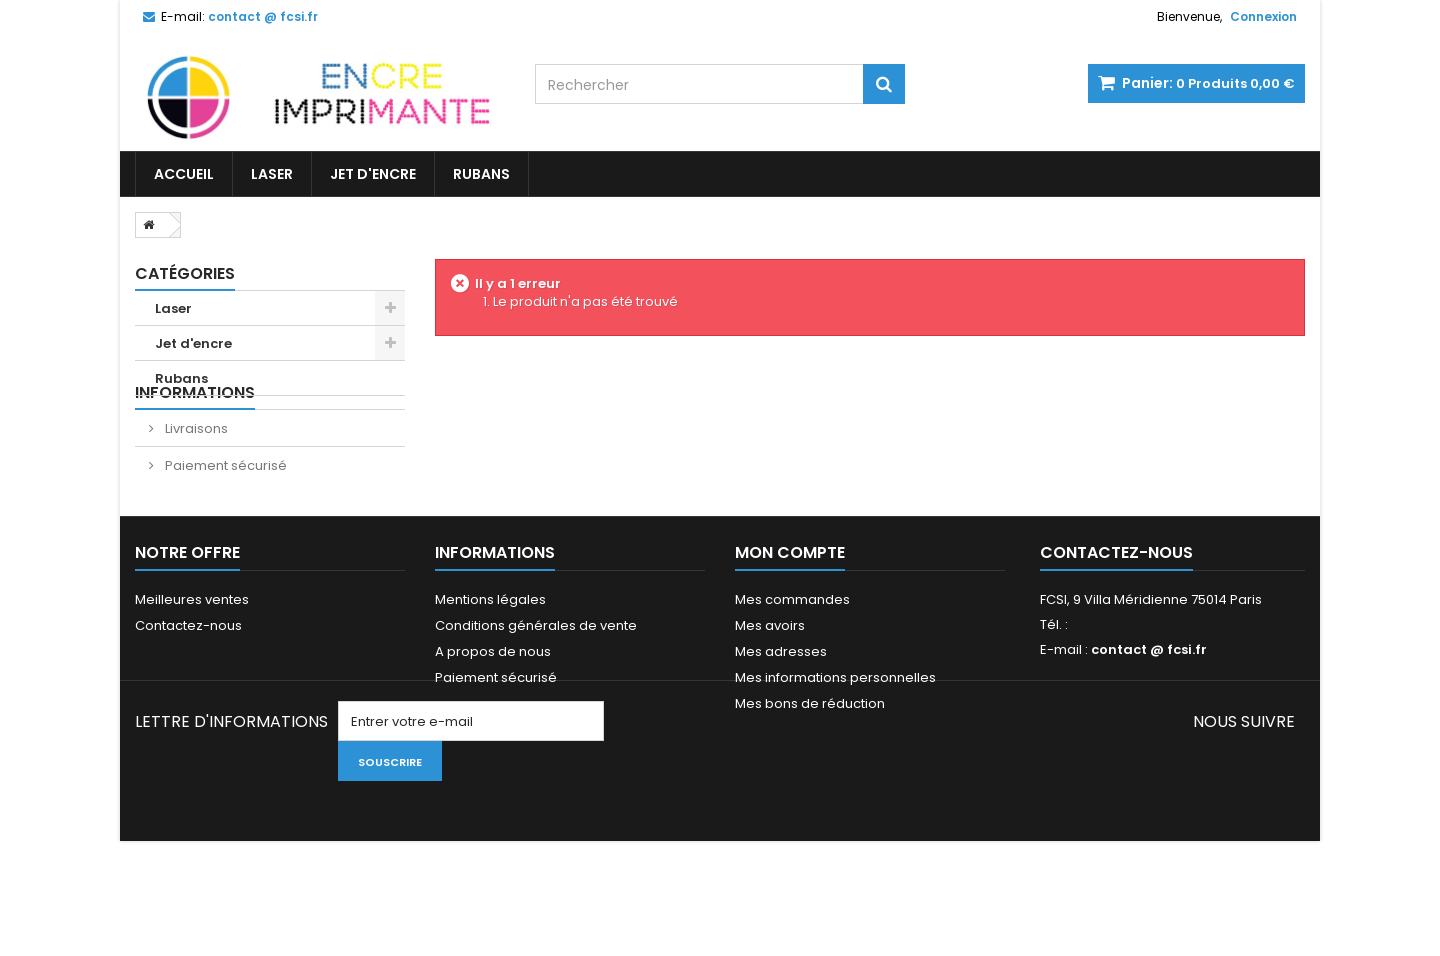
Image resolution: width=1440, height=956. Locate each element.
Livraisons (195, 466)
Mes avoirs (770, 690)
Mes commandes (792, 664)
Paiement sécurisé (224, 503)
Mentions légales (490, 664)
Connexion (1263, 16)
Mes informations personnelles (835, 742)
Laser (272, 174)
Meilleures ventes (192, 664)
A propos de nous (493, 716)
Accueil (184, 174)
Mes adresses (781, 716)
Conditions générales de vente (536, 690)
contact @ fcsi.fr (1149, 714)
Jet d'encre (373, 174)
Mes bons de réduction (810, 768)
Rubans (481, 174)
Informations (195, 430)
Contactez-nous (188, 690)
